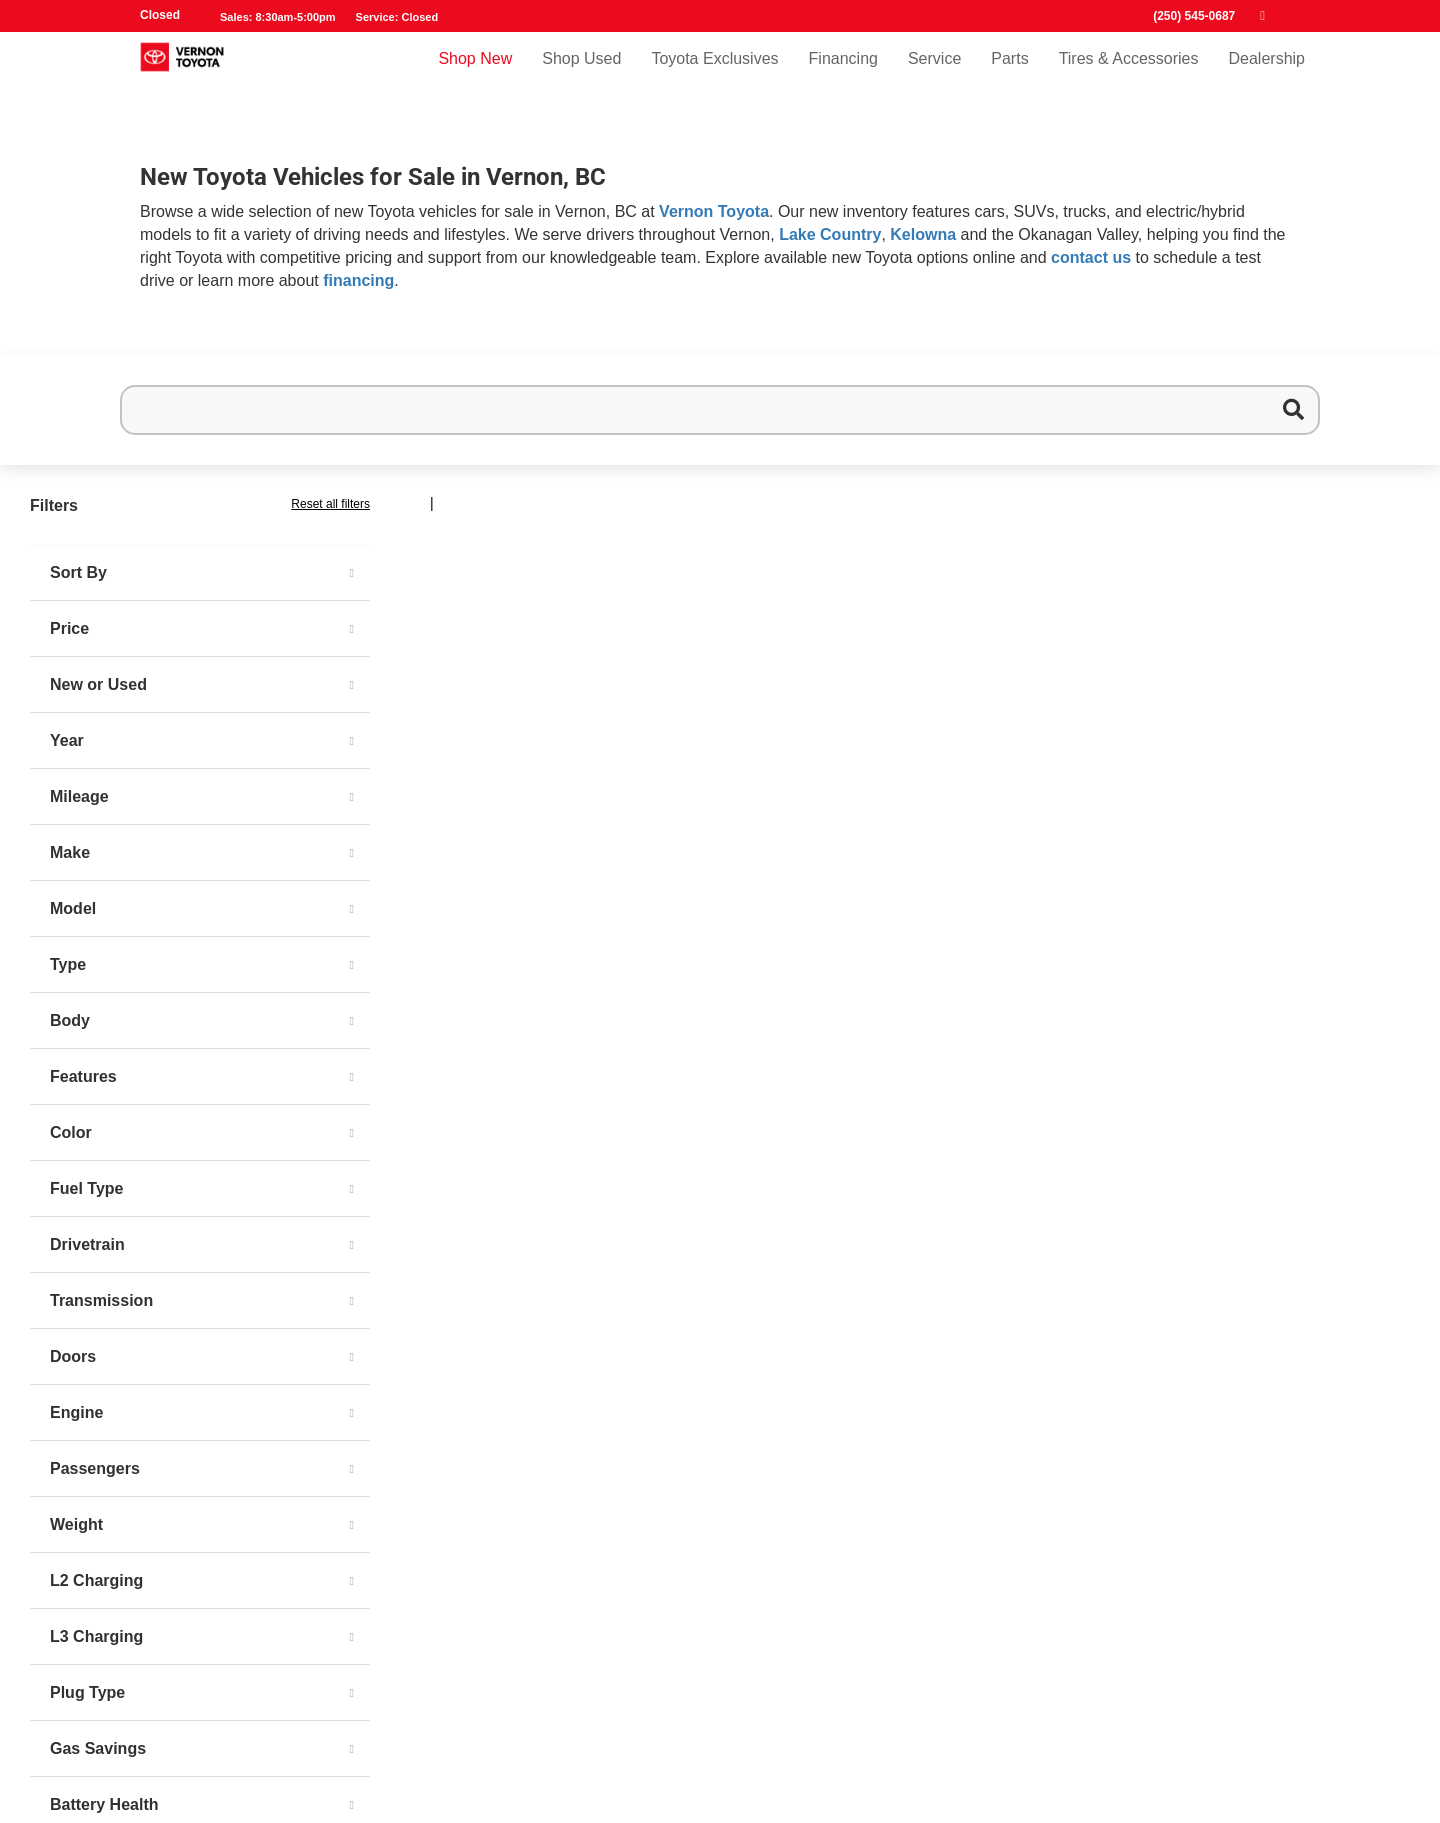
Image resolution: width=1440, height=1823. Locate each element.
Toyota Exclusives (714, 76)
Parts (1009, 76)
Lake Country (830, 234)
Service (934, 76)
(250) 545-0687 (1194, 16)
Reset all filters (330, 504)
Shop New (475, 76)
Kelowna (923, 234)
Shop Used (581, 76)
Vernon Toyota (714, 211)
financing (358, 280)
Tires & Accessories (1129, 76)
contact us (1091, 257)
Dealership (1267, 76)
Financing (843, 76)
